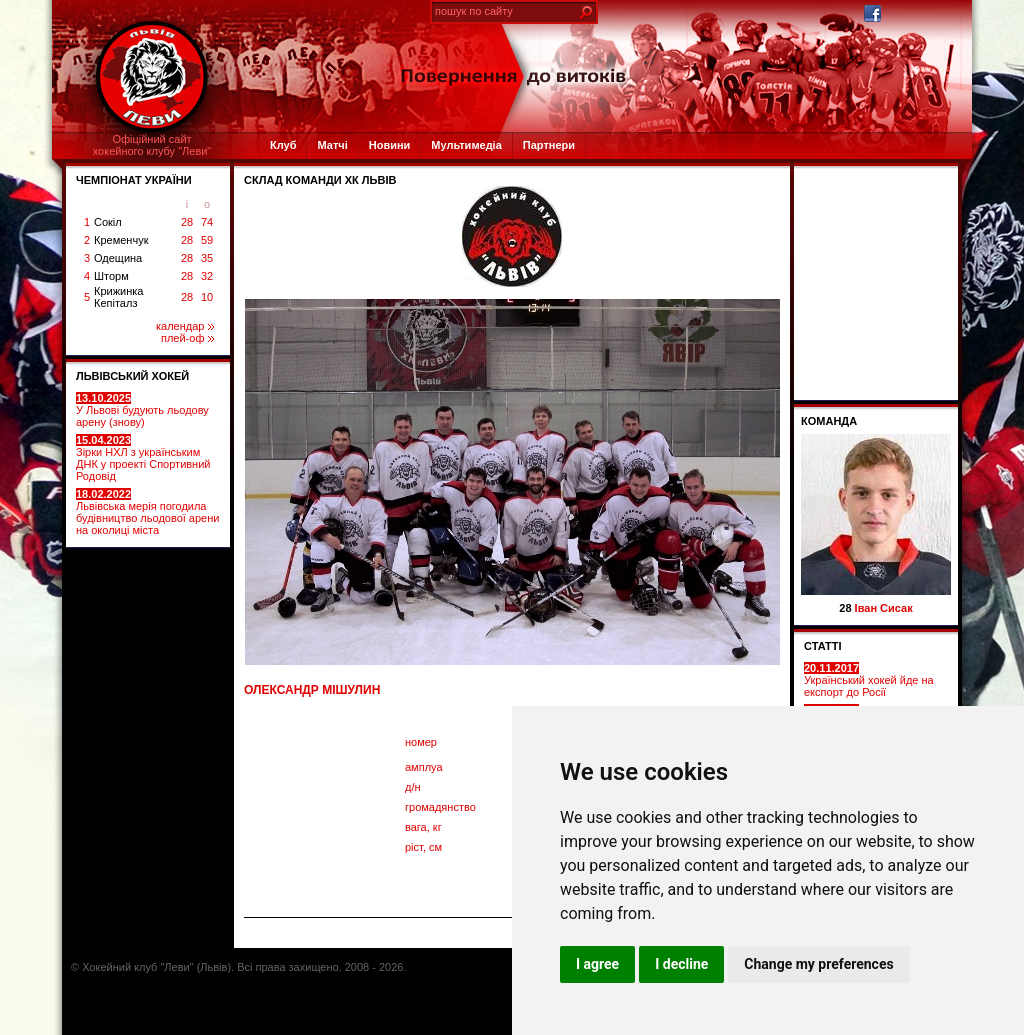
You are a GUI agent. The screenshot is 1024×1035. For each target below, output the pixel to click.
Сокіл (108, 222)
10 (207, 297)
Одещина (118, 258)
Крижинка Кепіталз (118, 297)
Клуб (283, 145)
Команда (829, 421)
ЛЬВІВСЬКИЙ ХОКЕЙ (132, 376)
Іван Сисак (884, 608)
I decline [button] (681, 964)
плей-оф (187, 338)
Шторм (111, 276)
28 (187, 222)
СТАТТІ (823, 646)
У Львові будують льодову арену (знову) (142, 410)
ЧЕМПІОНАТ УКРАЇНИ (134, 180)
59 (207, 240)
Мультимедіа (466, 145)
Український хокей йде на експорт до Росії (869, 680)
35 (207, 258)
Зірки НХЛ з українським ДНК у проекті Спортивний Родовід (143, 458)
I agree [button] (597, 964)
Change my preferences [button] (818, 964)
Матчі (332, 145)
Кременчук (121, 240)
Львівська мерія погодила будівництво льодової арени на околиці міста (147, 512)
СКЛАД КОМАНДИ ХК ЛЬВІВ (320, 180)
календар (185, 326)
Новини (390, 145)
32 (207, 276)
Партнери (549, 145)
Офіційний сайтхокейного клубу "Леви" (152, 145)
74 (207, 222)
